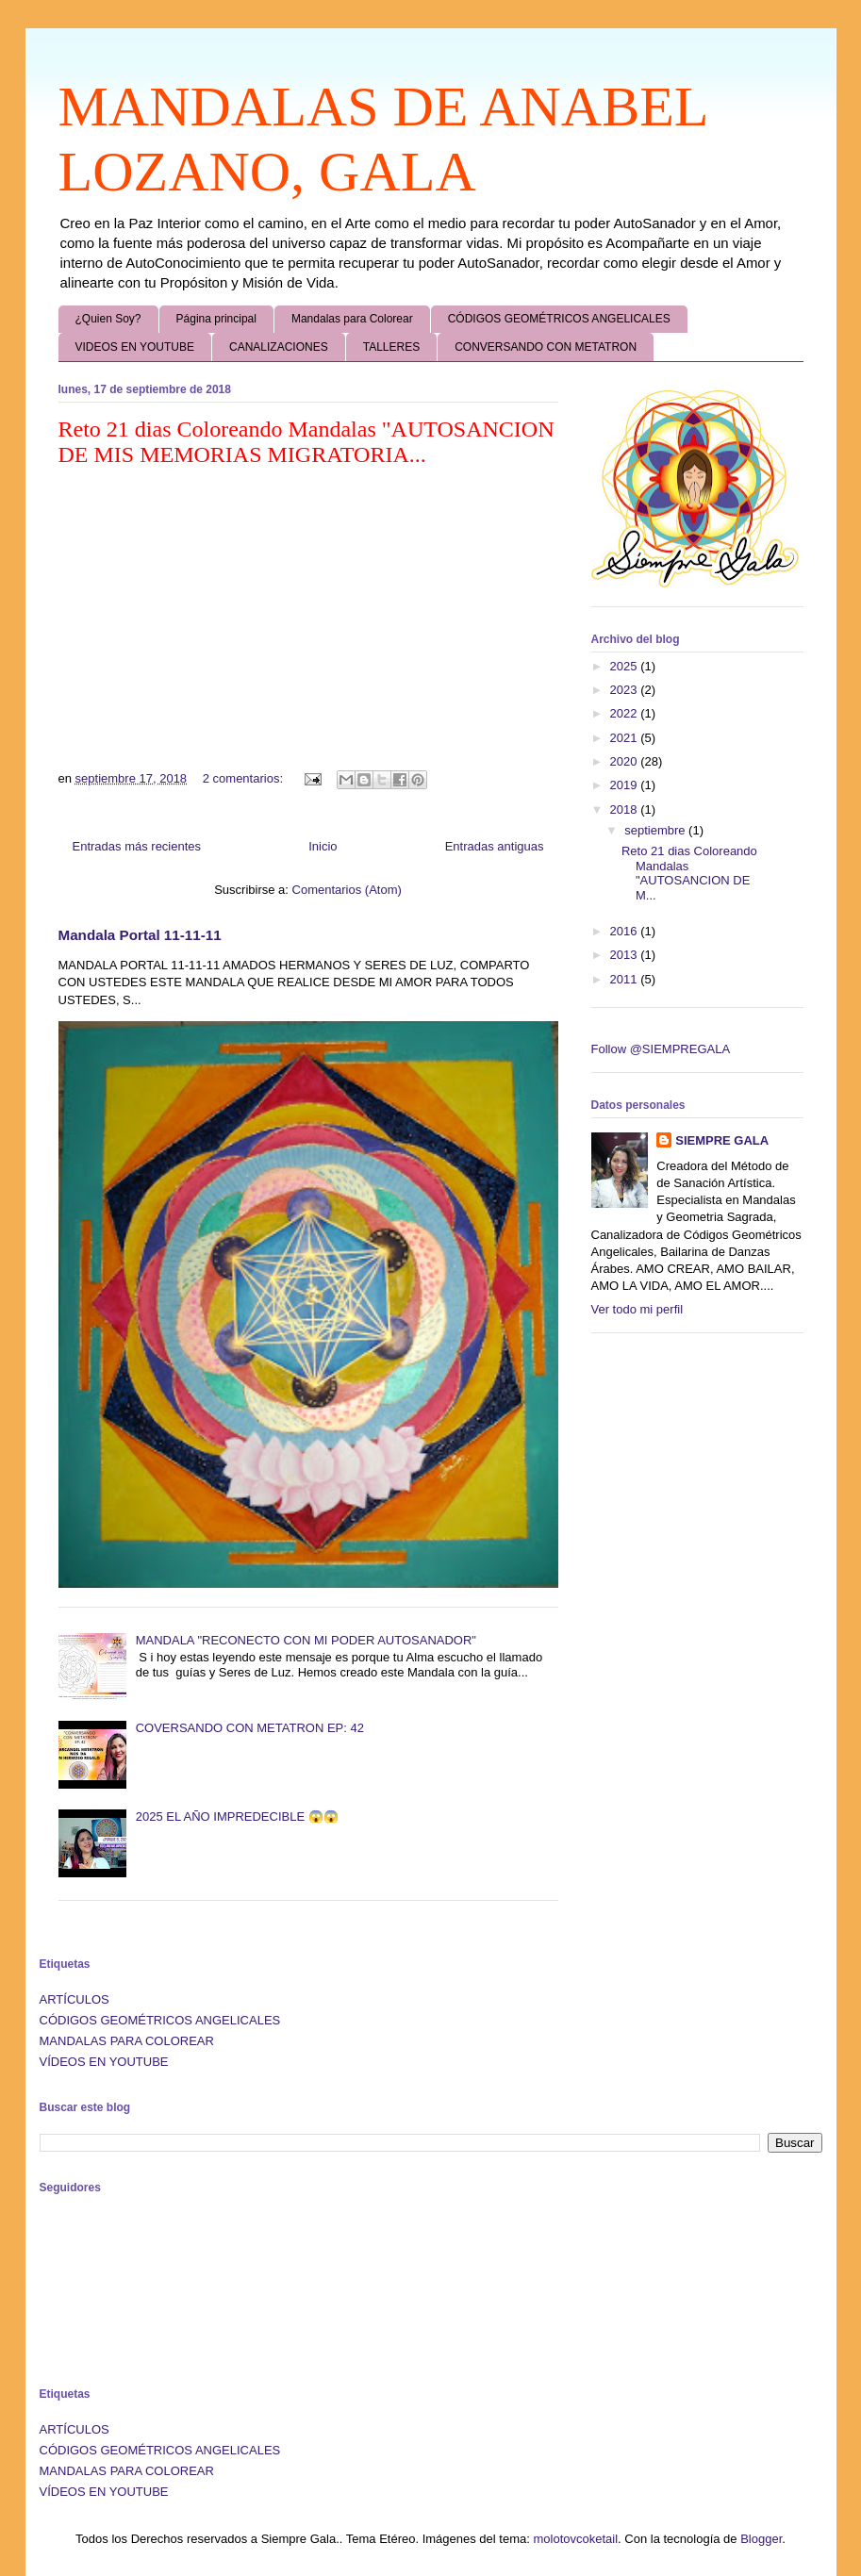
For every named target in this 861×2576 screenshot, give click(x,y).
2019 (625, 785)
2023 (625, 690)
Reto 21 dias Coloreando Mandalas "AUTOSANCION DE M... (689, 873)
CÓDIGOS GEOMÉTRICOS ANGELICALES (559, 318)
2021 (625, 738)
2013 (625, 955)
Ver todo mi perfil (637, 1309)
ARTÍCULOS (74, 1999)
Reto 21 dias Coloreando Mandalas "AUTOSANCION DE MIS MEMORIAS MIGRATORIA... (306, 442)
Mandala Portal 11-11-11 (140, 935)
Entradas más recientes (137, 846)
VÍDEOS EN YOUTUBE (104, 2062)
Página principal (216, 318)
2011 (625, 979)
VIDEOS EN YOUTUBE (134, 347)
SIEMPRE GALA (722, 1140)
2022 (625, 713)
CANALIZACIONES (278, 347)
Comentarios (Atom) (347, 890)
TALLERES (391, 347)
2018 (625, 809)
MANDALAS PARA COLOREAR (127, 2041)
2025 (625, 666)
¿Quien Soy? (108, 318)
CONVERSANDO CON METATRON (546, 347)
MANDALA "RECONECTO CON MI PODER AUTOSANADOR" (306, 1640)
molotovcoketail (575, 2539)
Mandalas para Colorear (352, 318)
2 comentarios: (245, 778)
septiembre (656, 830)
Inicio (322, 846)
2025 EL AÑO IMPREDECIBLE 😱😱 (237, 1816)
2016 (625, 931)
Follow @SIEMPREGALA (661, 1049)
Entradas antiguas (494, 846)
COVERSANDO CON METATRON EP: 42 (250, 1728)
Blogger (761, 2539)
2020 (625, 761)
